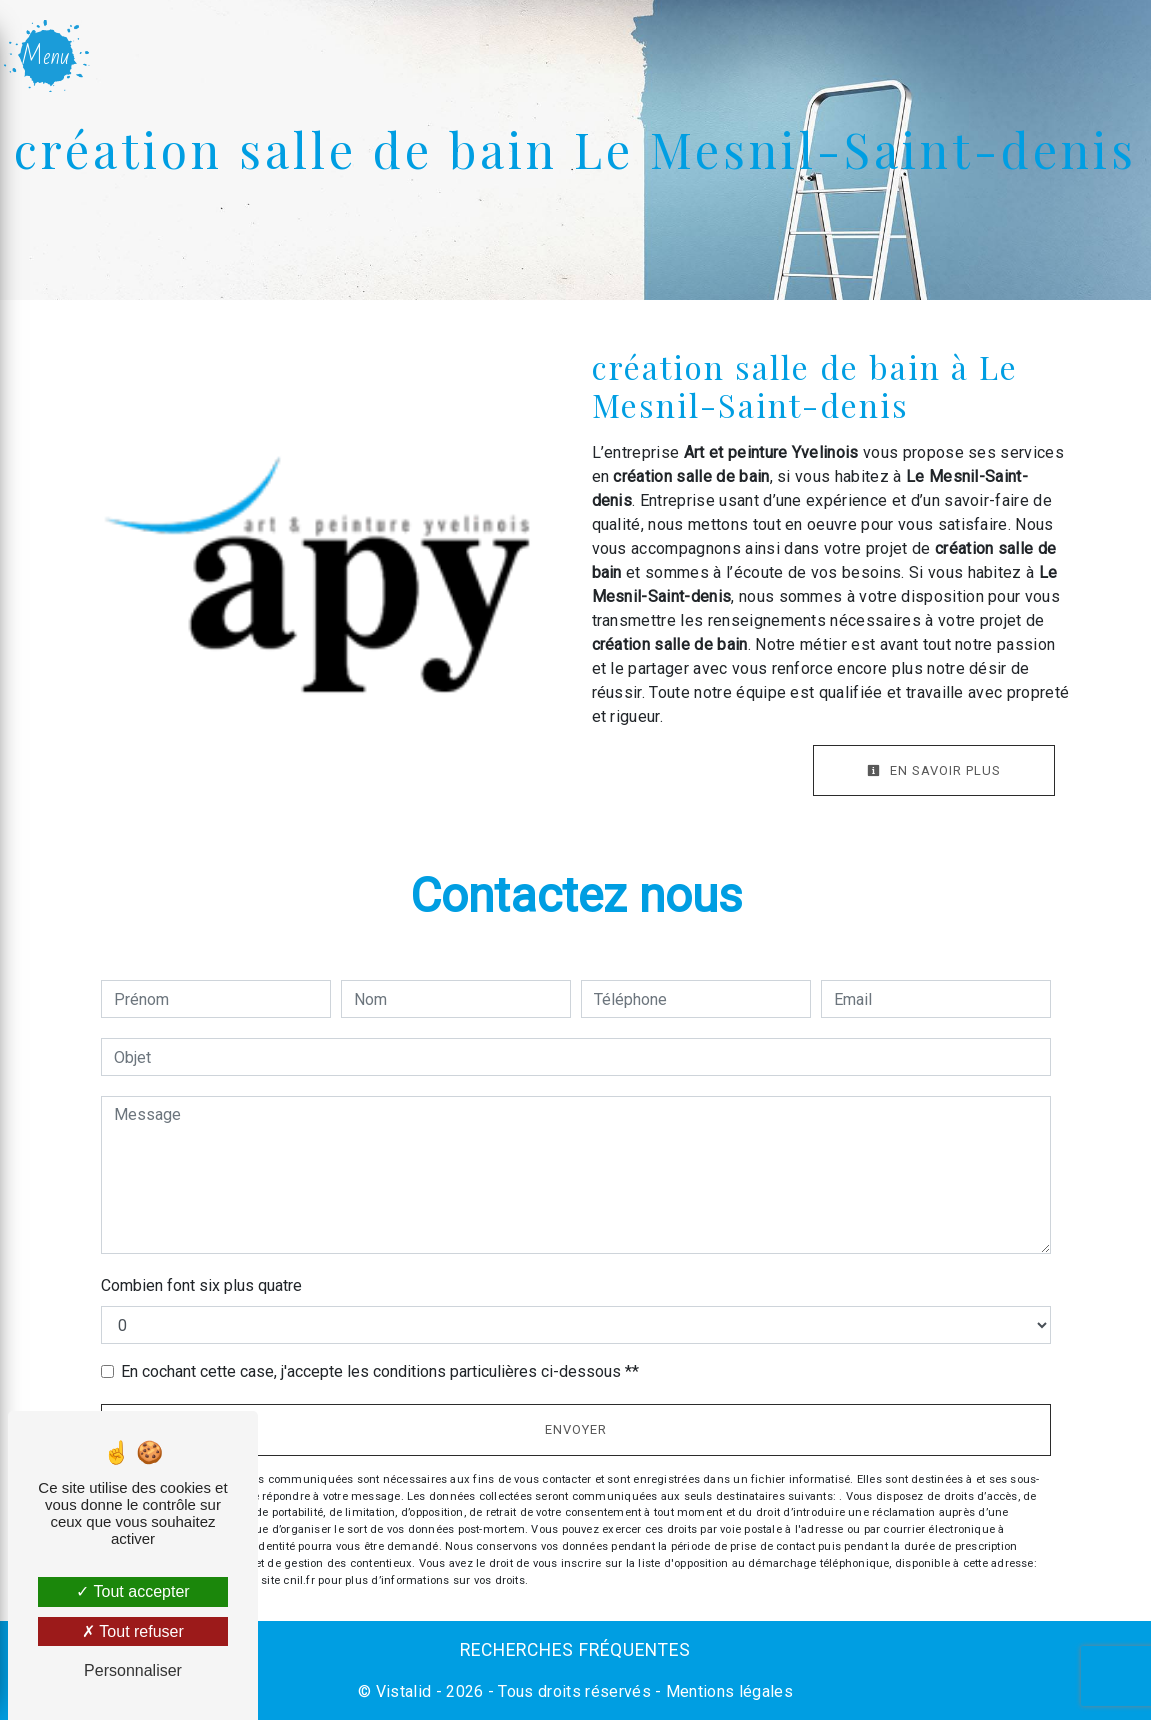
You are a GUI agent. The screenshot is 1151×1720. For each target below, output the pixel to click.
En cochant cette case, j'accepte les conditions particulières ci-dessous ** (380, 1371)
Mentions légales (727, 1691)
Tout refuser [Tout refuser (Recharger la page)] (133, 1631)
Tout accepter (132, 1591)
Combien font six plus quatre (201, 1285)
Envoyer (576, 1429)
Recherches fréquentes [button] (575, 1650)
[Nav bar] (48, 56)
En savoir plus (934, 770)
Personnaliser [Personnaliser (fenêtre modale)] (133, 1670)
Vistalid (404, 1691)
